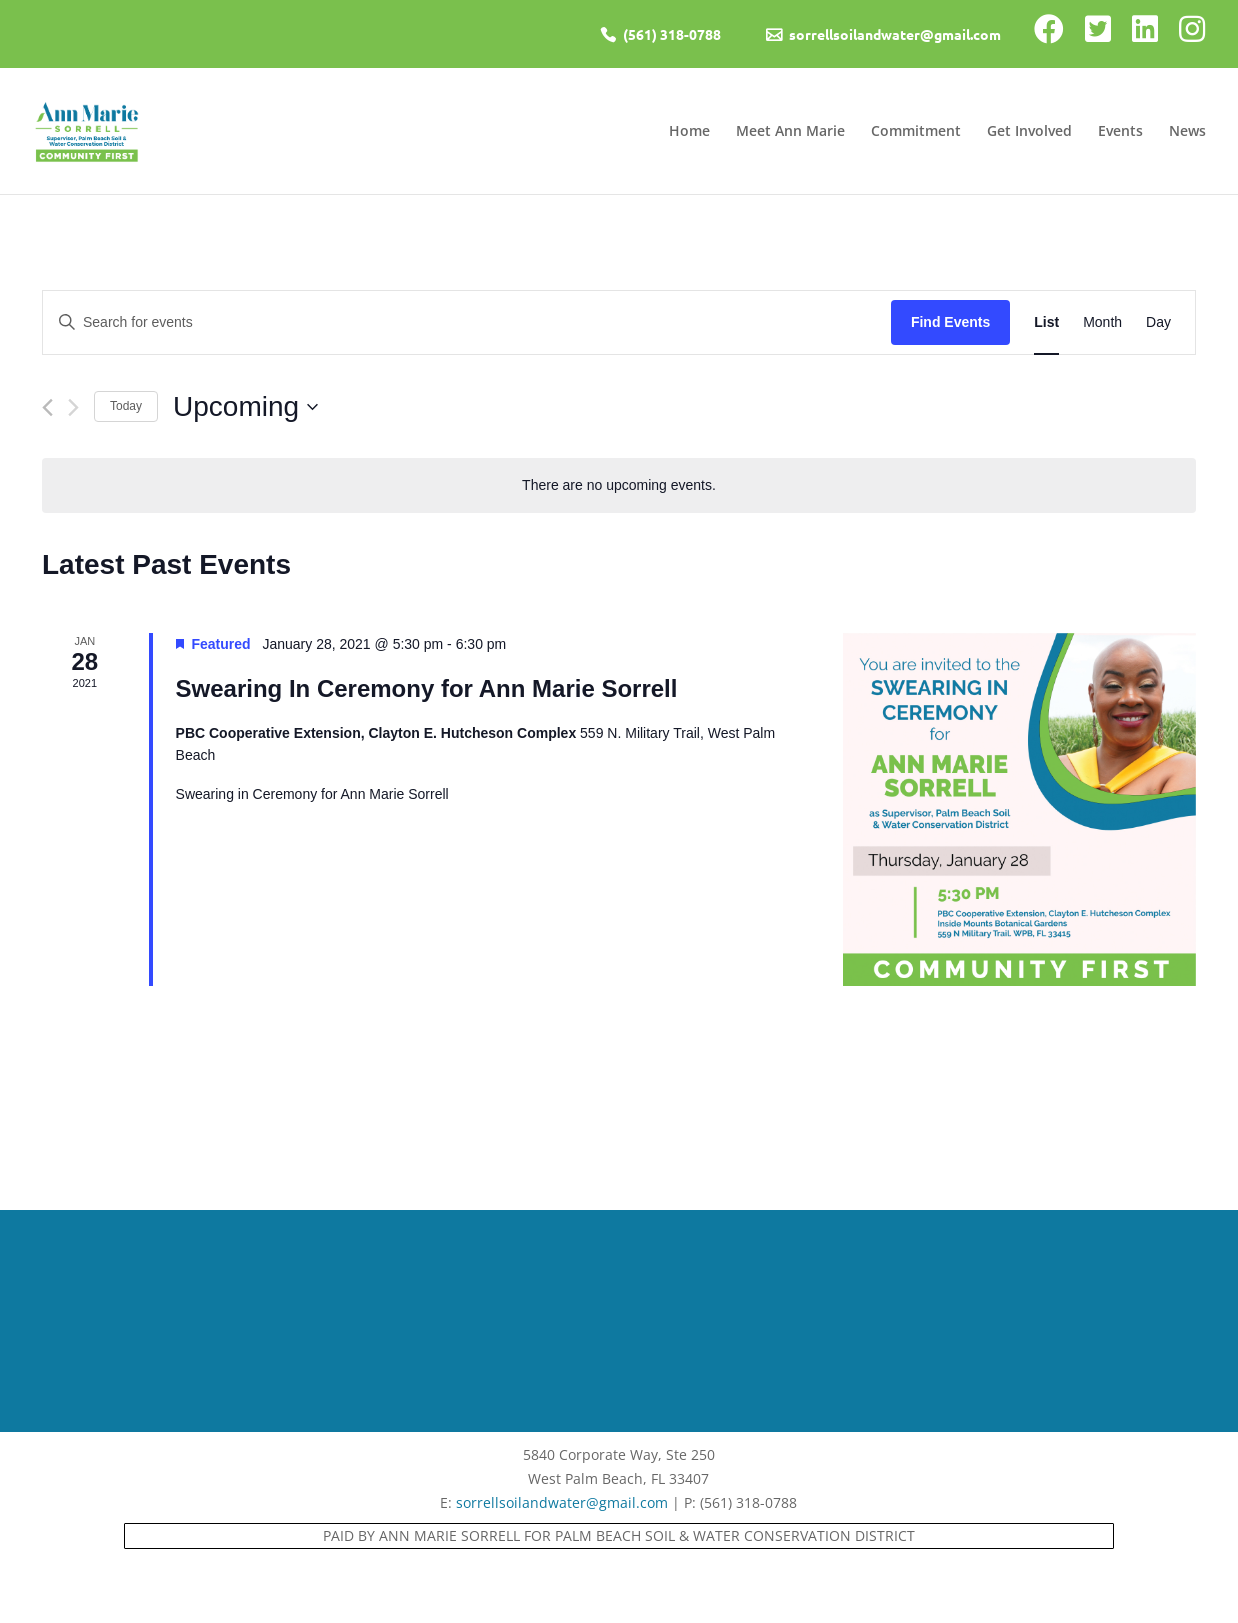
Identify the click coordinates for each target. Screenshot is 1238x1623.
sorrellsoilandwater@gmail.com (895, 34)
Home (689, 132)
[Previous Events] (47, 407)
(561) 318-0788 (672, 34)
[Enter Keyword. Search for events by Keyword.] (467, 322)
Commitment (916, 132)
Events (1120, 132)
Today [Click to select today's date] (126, 406)
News (1187, 132)
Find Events (950, 322)
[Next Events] (73, 407)
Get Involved (1029, 132)
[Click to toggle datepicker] (245, 407)
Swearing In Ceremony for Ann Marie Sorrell (427, 688)
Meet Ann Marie (790, 132)
